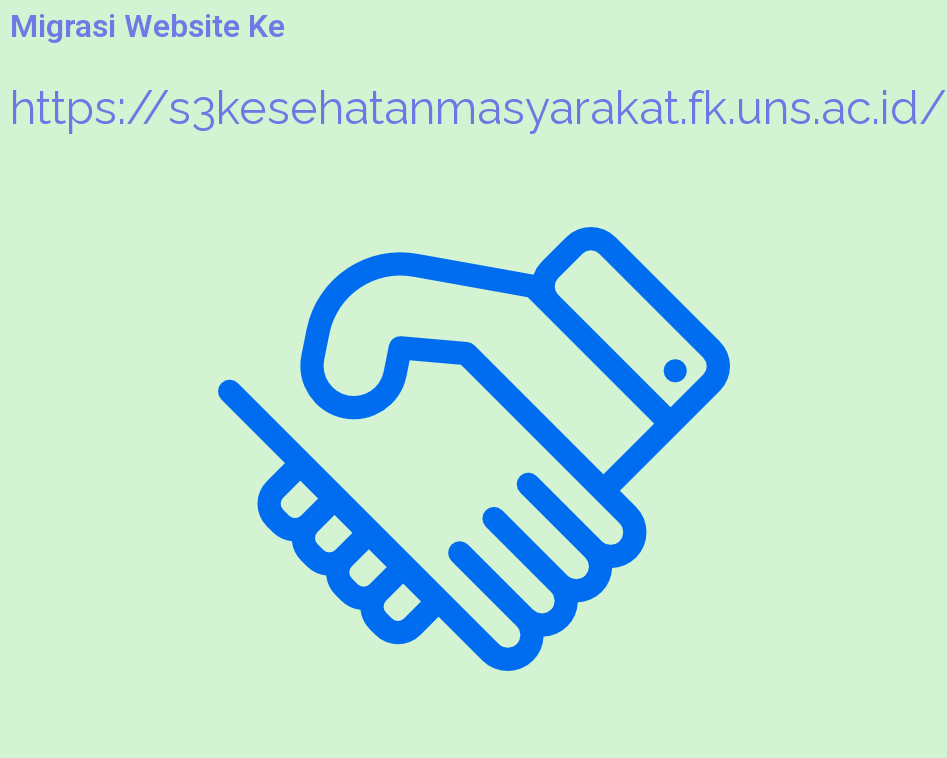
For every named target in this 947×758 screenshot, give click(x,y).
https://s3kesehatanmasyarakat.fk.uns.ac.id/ (478, 108)
